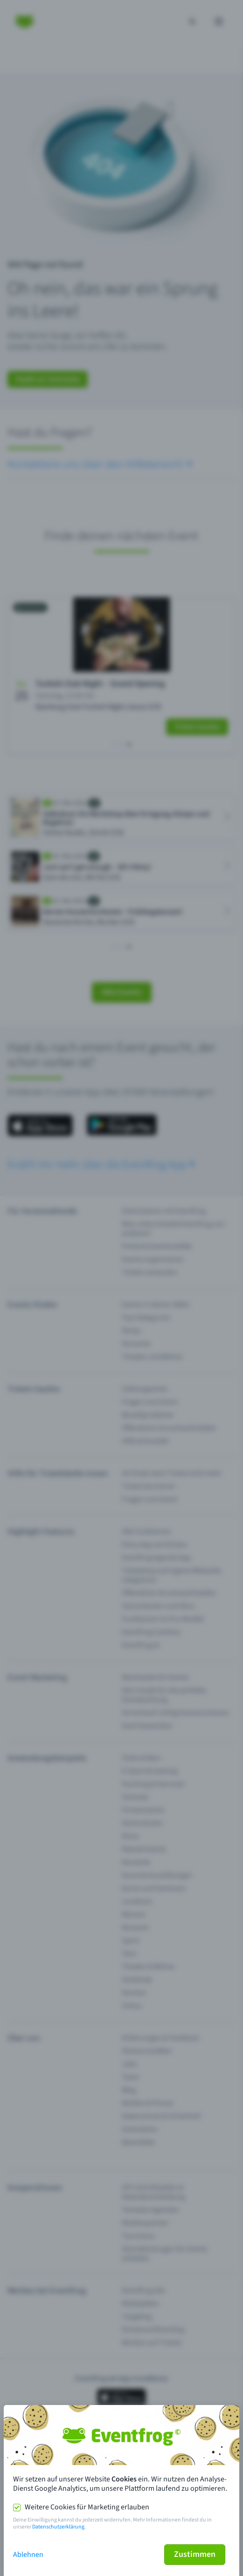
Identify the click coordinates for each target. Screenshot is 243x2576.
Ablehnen (28, 2554)
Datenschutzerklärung (58, 2527)
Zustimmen (194, 2554)
